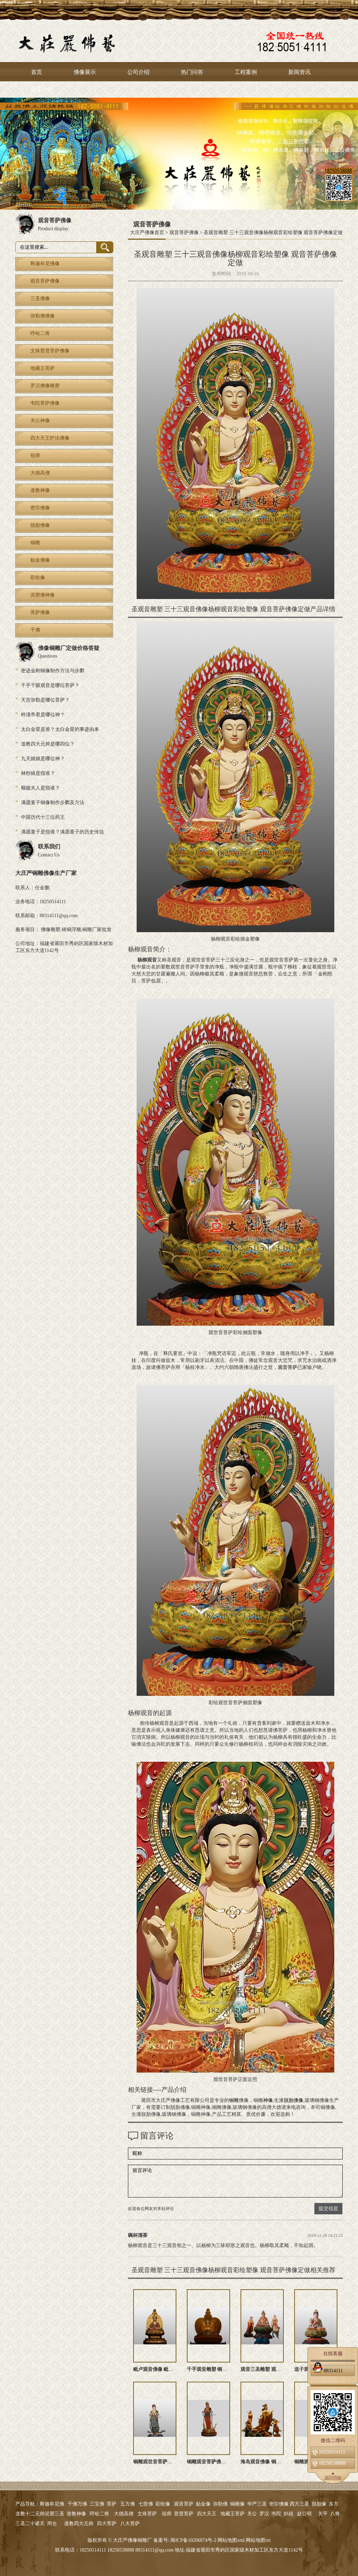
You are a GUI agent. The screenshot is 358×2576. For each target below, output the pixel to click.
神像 (268, 2100)
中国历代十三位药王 (43, 817)
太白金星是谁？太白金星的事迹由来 (60, 729)
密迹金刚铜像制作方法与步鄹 (52, 670)
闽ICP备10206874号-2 (192, 2540)
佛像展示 (85, 72)
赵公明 (304, 2513)
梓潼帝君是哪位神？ (43, 714)
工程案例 (246, 72)
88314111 (328, 2369)
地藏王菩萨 (232, 2513)
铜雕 (234, 2100)
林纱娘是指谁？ (38, 773)
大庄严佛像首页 (147, 232)
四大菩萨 (106, 2523)
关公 (252, 2513)
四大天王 (206, 2513)
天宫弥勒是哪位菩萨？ (45, 700)
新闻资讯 (299, 72)
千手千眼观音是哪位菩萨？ (50, 685)
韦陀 (276, 2513)
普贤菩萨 (183, 2513)
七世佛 (145, 2504)
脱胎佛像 (293, 2100)
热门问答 (192, 72)
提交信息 (328, 2208)
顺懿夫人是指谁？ (40, 788)
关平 (323, 2513)
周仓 (52, 2523)
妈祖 (289, 2513)
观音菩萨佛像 (184, 232)
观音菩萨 (287, 1367)
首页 (36, 72)
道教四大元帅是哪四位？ (48, 744)
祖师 (167, 2513)
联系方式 (42, 90)
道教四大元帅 (78, 2523)
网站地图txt (258, 2540)
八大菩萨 (130, 2523)
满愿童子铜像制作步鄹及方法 (52, 802)
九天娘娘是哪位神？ (43, 758)
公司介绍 (138, 72)
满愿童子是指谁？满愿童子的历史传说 (62, 831)
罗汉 (264, 2513)
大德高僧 (124, 2513)
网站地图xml (231, 2540)
